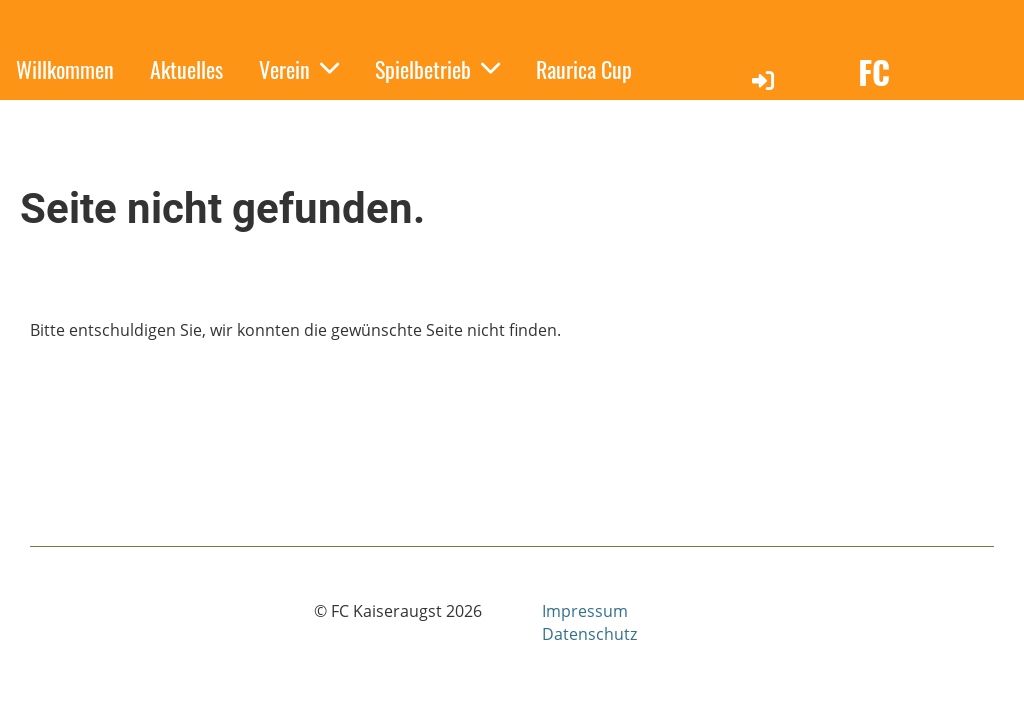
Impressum (585, 611)
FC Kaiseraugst (934, 95)
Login (770, 96)
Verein (299, 69)
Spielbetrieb (437, 69)
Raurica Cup (584, 69)
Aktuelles (186, 69)
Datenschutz (589, 634)
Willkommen (65, 69)
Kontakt (179, 115)
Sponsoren (57, 115)
